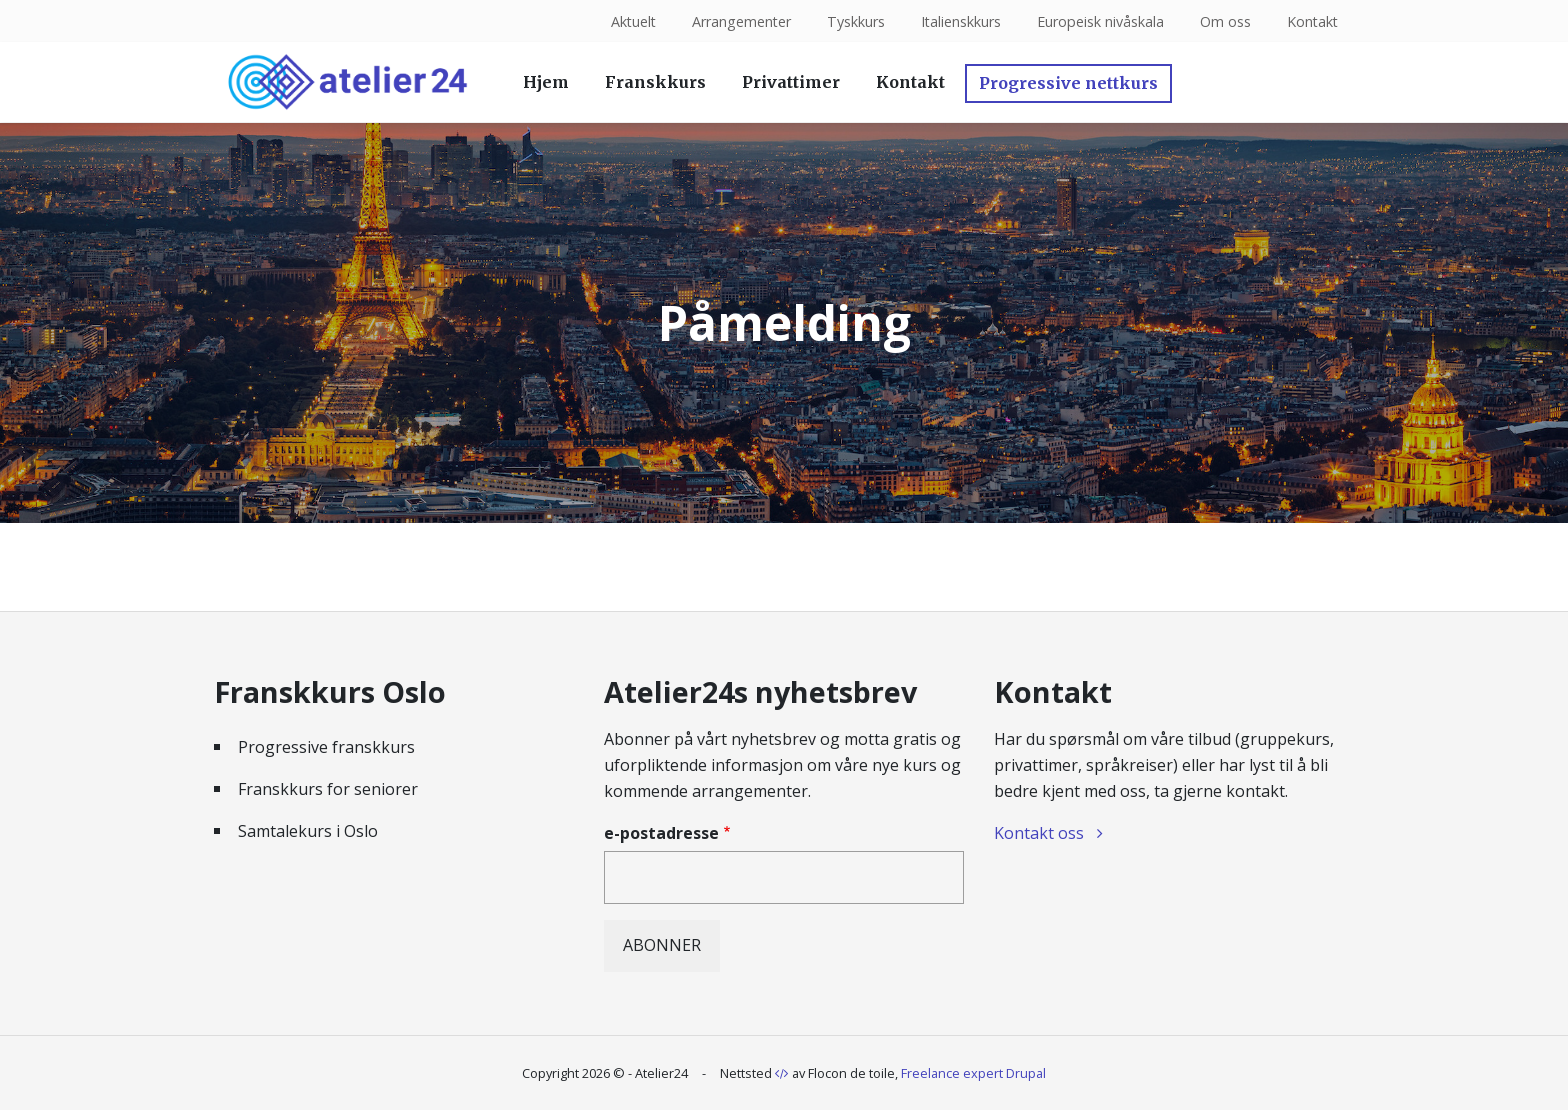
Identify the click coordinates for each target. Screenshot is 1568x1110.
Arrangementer (738, 21)
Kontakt (1311, 21)
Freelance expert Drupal (973, 1073)
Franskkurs (655, 82)
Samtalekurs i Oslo (308, 831)
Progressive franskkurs (326, 747)
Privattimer (791, 82)
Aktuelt (628, 21)
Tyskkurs (853, 21)
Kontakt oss (1039, 833)
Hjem (546, 82)
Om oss (1223, 21)
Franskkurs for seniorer (328, 789)
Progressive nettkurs (1068, 83)
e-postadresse (661, 833)
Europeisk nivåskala (1098, 21)
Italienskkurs (958, 21)
